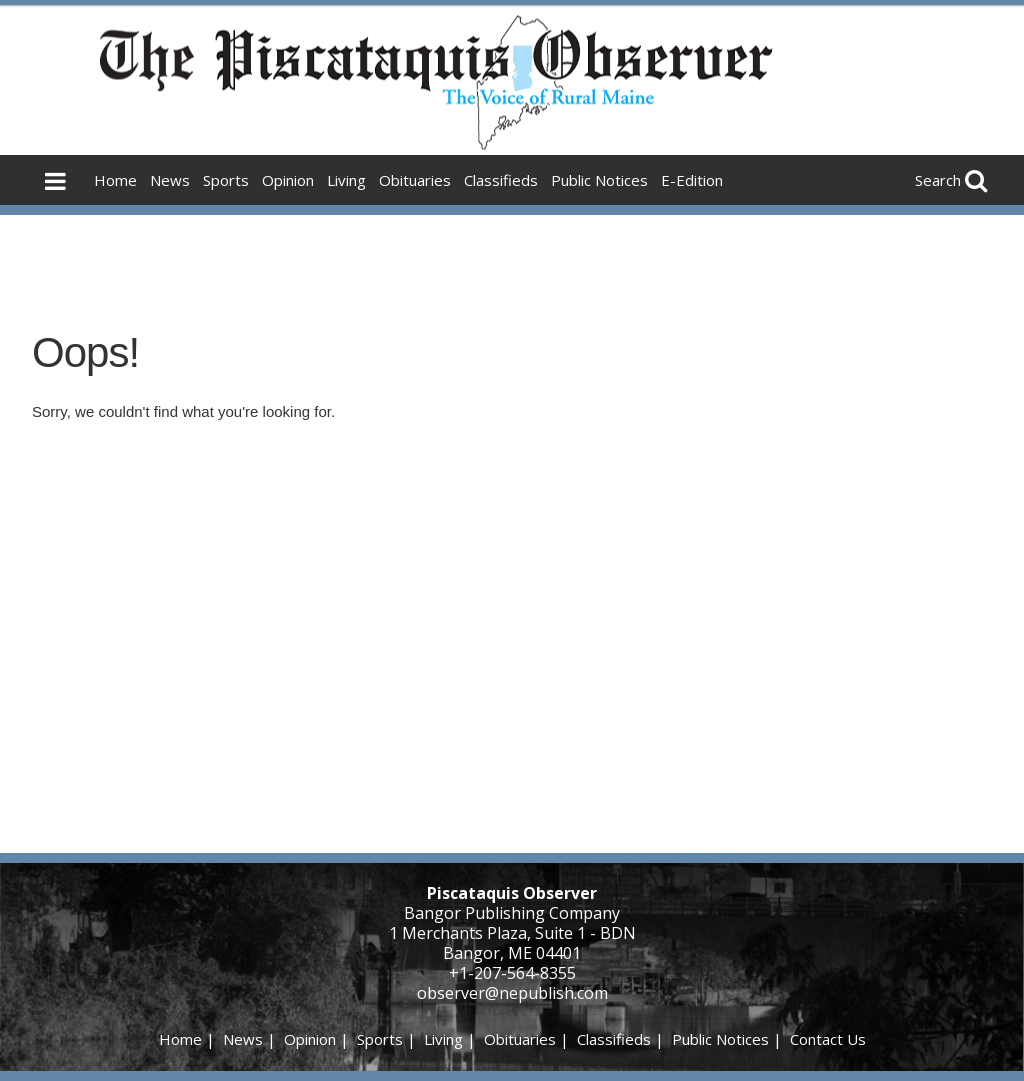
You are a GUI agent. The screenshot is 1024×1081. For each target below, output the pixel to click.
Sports (226, 180)
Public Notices (599, 180)
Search (938, 180)
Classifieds (501, 180)
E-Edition (692, 180)
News (170, 180)
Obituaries (415, 180)
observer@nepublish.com (512, 993)
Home (115, 180)
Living (346, 180)
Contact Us (828, 1039)
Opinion (288, 180)
